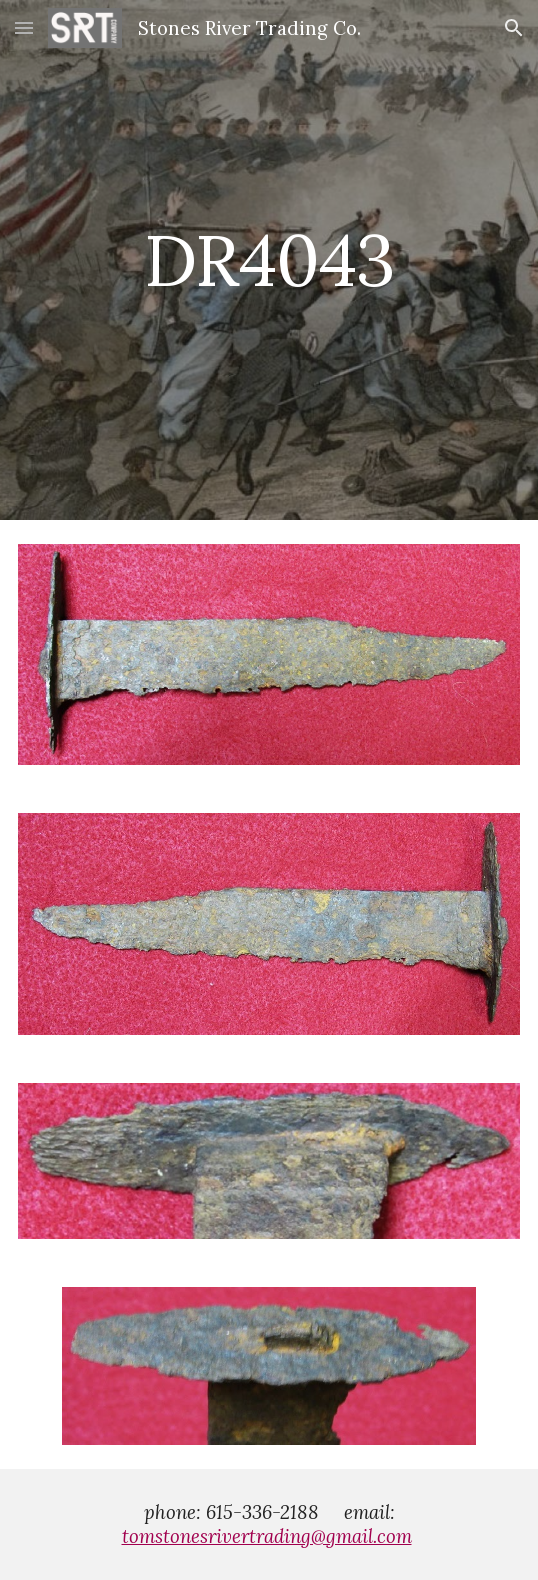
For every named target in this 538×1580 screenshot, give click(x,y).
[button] (24, 27)
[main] (269, 260)
